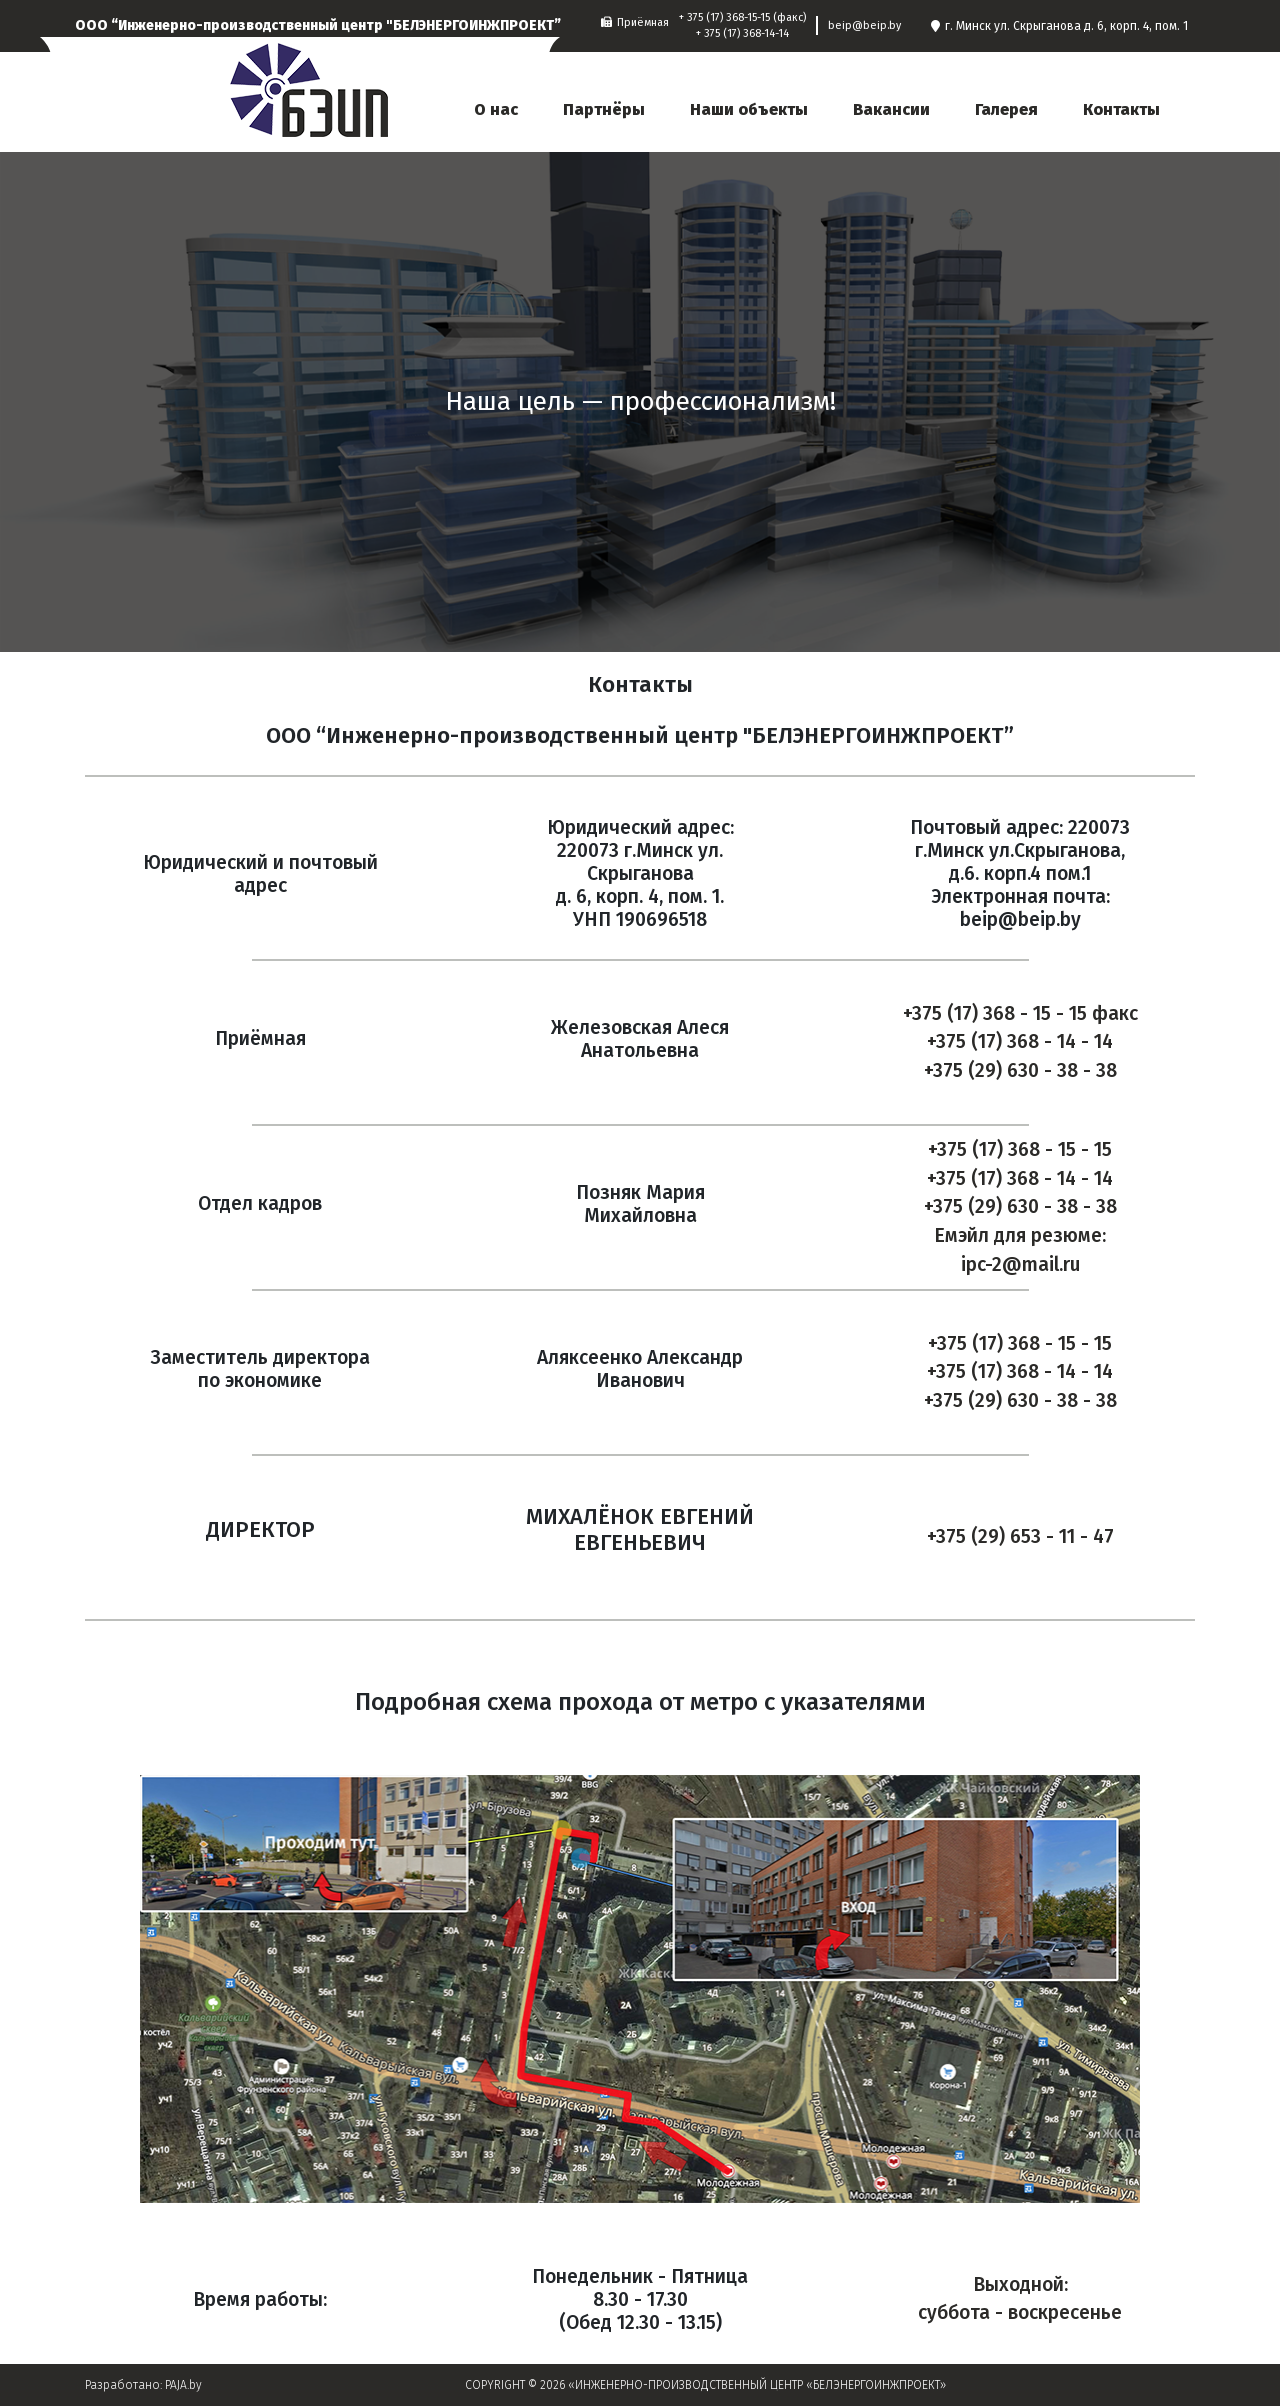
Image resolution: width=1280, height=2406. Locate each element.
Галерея (1006, 109)
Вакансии (891, 109)
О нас (496, 109)
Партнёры (604, 109)
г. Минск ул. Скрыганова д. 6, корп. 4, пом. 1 (1059, 26)
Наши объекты (749, 109)
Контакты (1121, 109)
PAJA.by (183, 2385)
